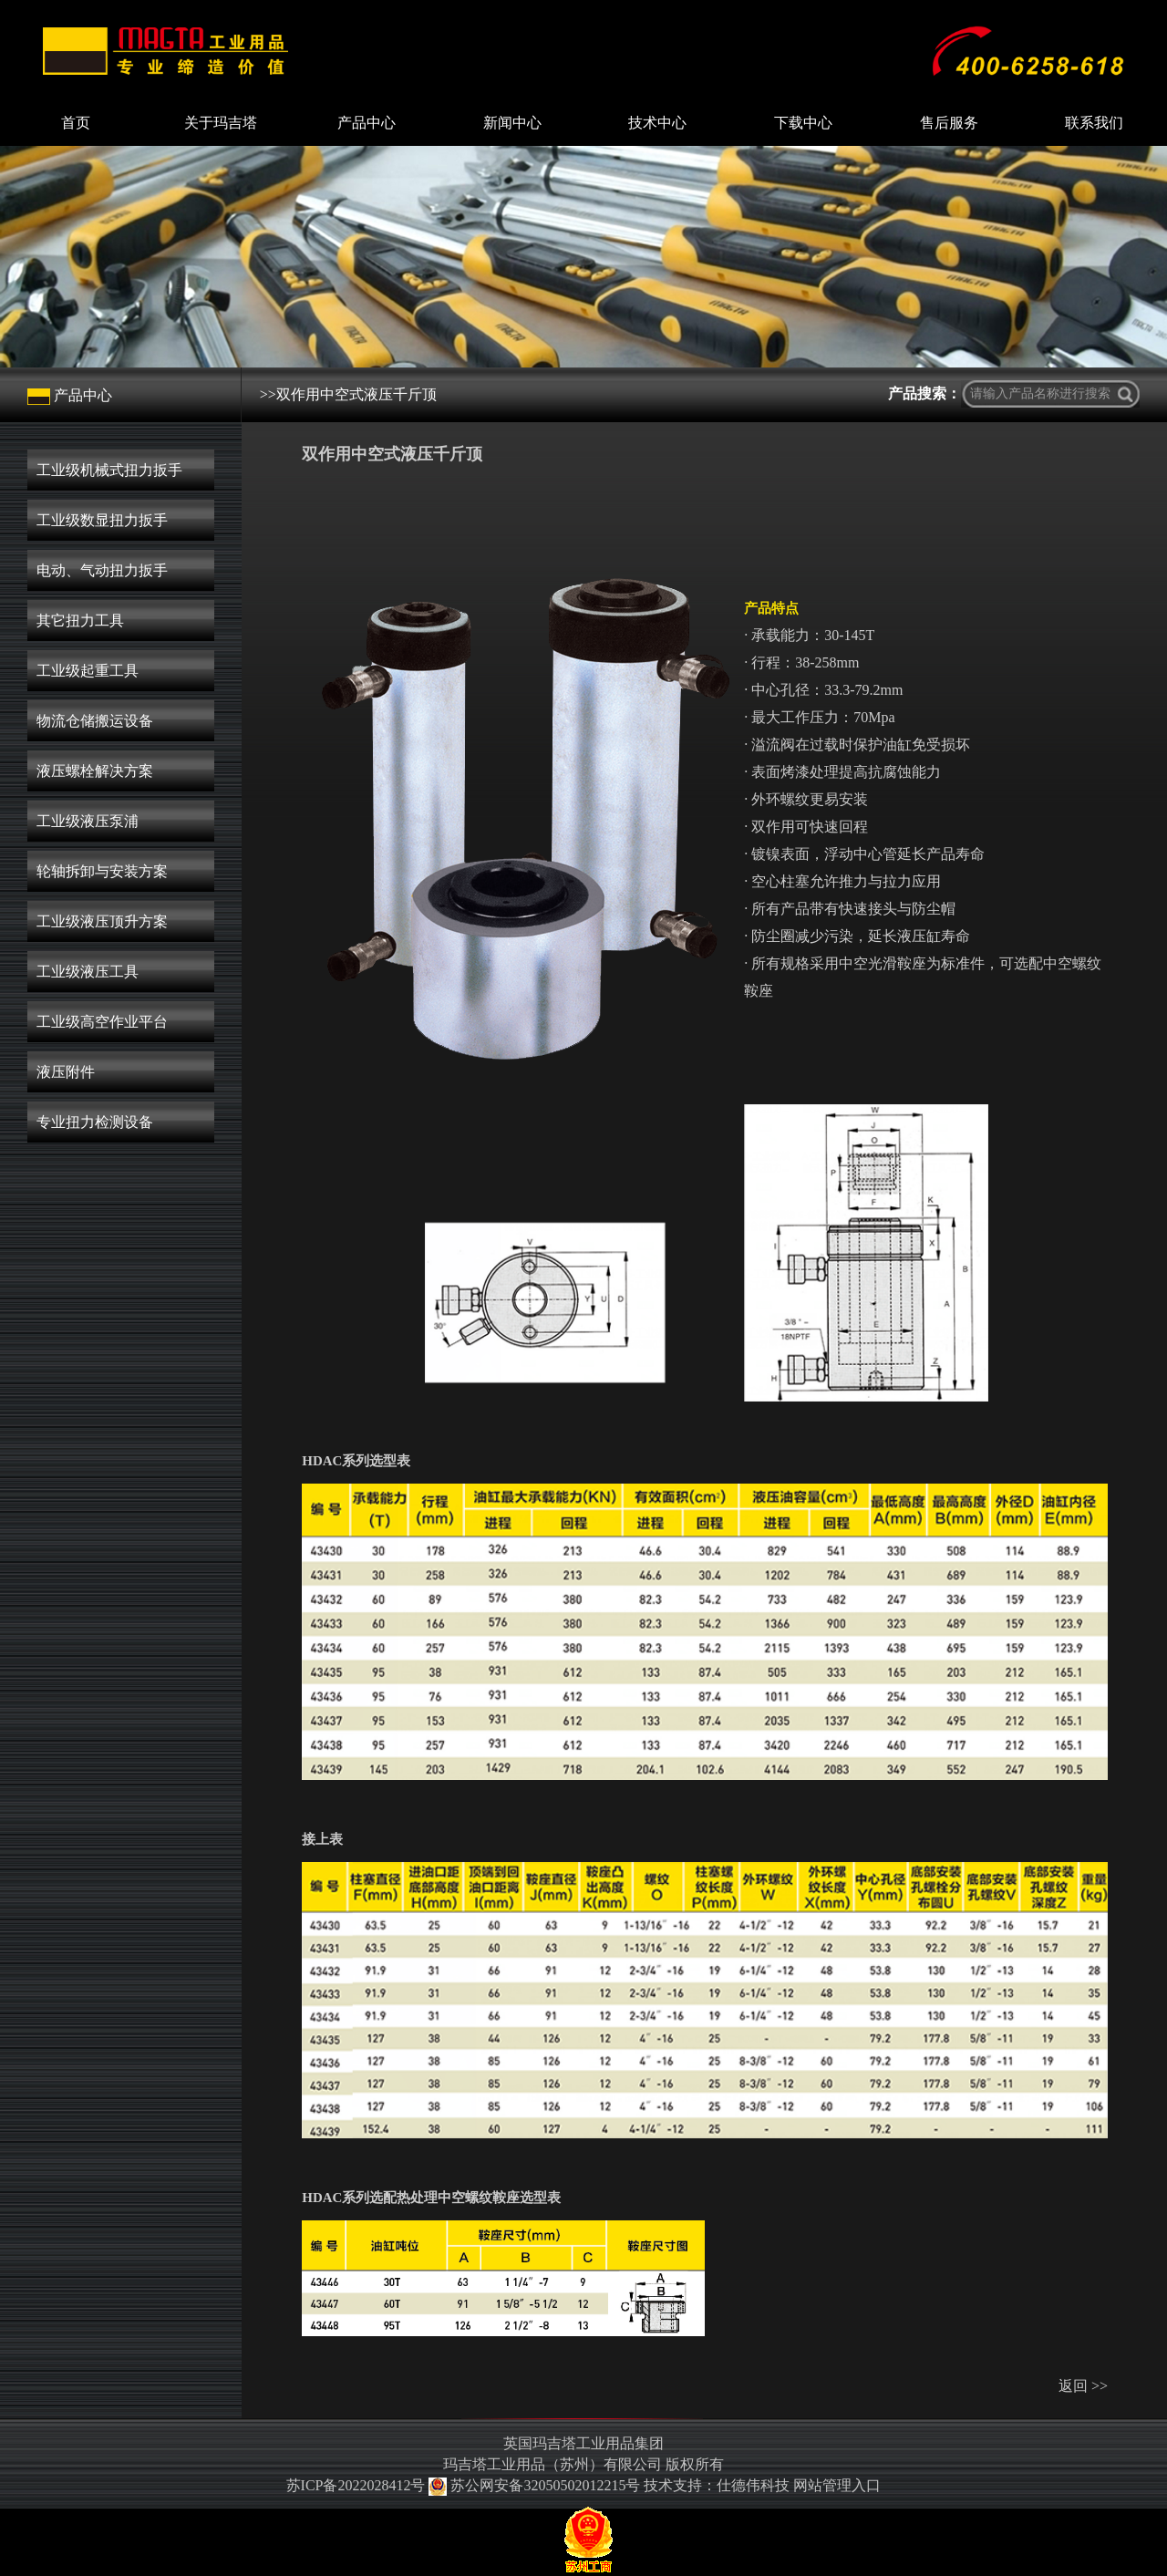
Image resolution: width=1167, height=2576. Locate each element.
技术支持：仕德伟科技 (717, 2485)
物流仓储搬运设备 (94, 721)
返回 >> (1083, 2386)
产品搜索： (924, 393)
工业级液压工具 (87, 971)
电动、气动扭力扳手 (102, 570)
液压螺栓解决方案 (94, 771)
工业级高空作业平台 (102, 1021)
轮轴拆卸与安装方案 (102, 871)
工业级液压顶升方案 (102, 921)
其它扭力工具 (80, 620)
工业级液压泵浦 (87, 821)
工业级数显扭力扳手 (102, 520)
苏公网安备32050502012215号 (536, 2485)
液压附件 (65, 1072)
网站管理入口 (837, 2485)
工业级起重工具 (87, 670)
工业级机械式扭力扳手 (109, 470)
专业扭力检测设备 (94, 1122)
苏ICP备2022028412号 (356, 2485)
